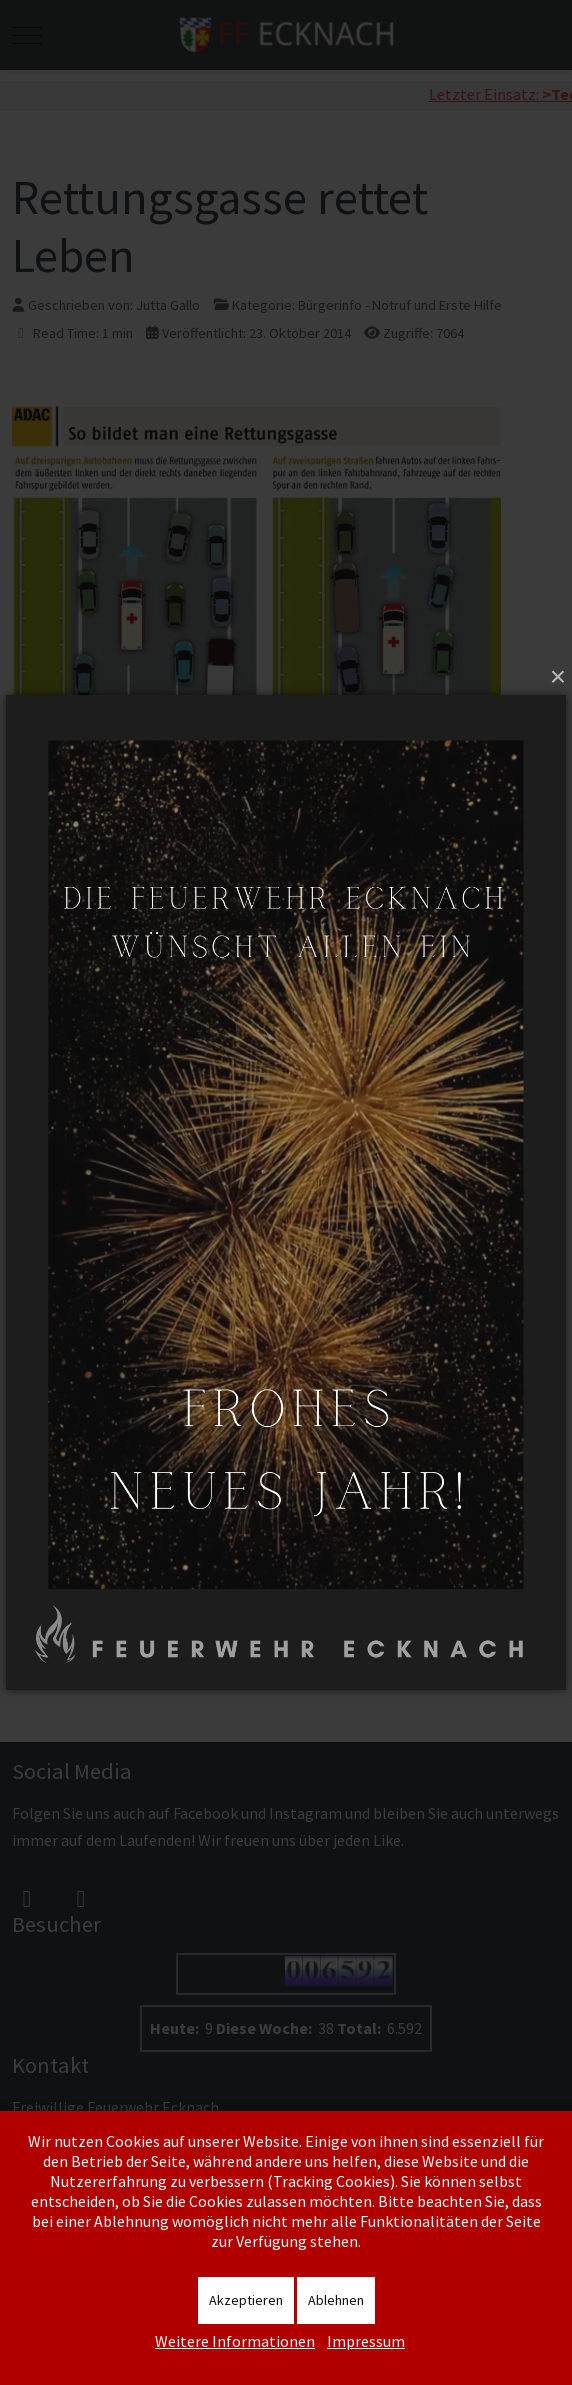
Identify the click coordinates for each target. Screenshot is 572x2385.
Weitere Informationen (235, 2341)
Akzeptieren (246, 2300)
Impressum (366, 2341)
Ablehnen (336, 2300)
